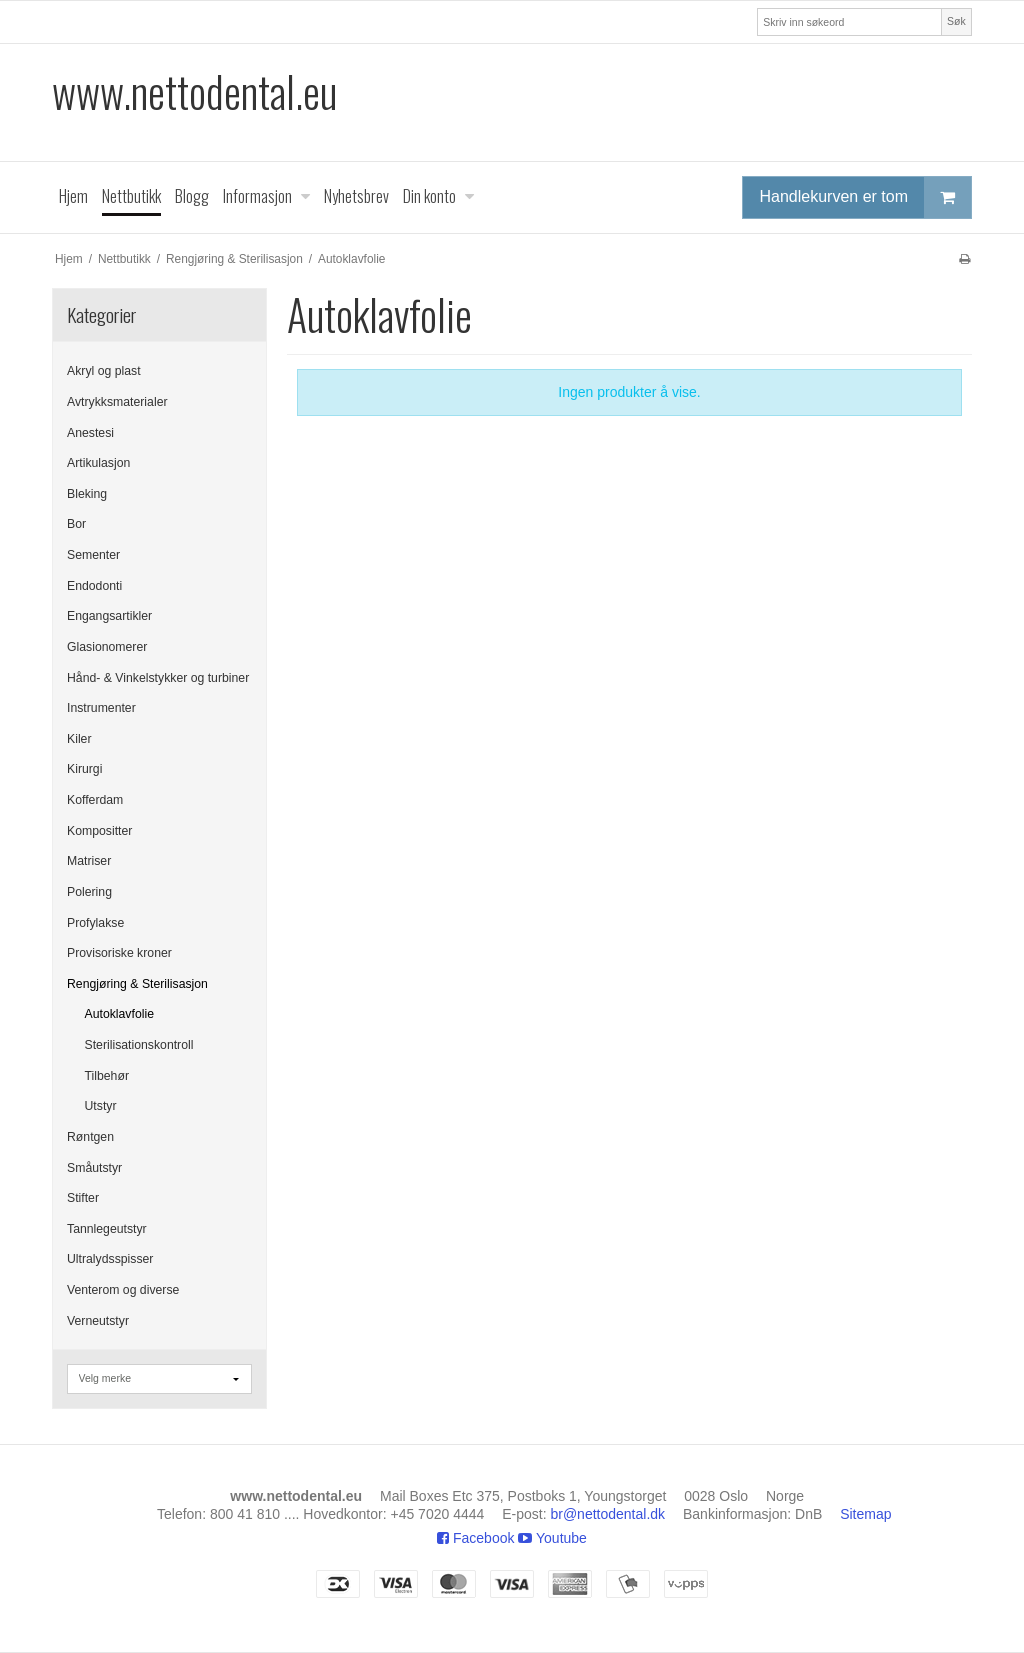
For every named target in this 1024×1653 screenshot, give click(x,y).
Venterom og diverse (123, 1290)
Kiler (79, 739)
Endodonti (94, 586)
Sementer (93, 555)
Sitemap (865, 1514)
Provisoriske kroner (119, 953)
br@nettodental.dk (607, 1514)
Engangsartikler (109, 616)
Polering (89, 892)
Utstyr (101, 1106)
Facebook (475, 1538)
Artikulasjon (98, 463)
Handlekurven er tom (865, 197)
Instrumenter (101, 708)
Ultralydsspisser (110, 1259)
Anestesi (90, 433)
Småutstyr (94, 1168)
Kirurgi (84, 769)
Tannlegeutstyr (107, 1229)
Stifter (83, 1198)
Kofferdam (95, 800)
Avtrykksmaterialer (117, 402)
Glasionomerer (107, 647)
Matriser (89, 861)
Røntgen (90, 1137)
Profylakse (95, 923)
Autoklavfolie (119, 1014)
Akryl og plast (104, 371)
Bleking (87, 494)
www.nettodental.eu (194, 91)
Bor (76, 524)
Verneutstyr (98, 1321)
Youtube (552, 1538)
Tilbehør (107, 1076)
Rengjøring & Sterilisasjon (137, 984)
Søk (956, 21)
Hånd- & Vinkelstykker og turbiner (158, 678)
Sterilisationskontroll (139, 1045)
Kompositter (99, 831)
